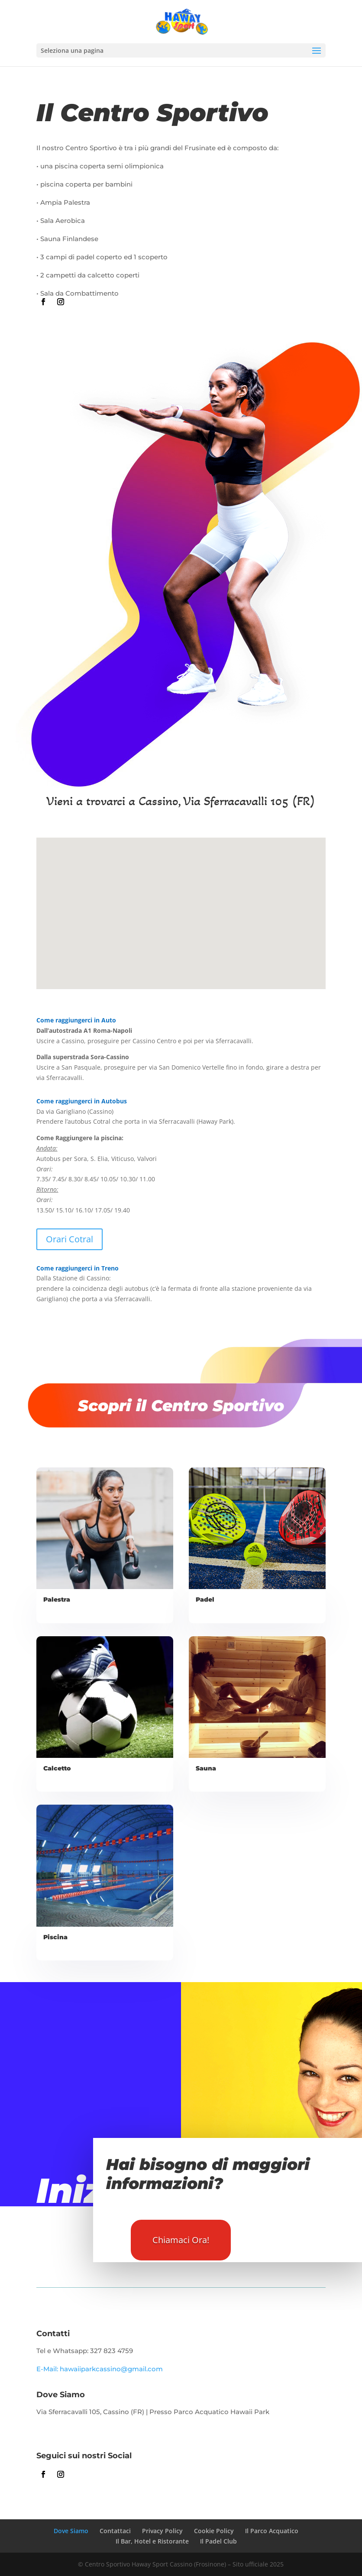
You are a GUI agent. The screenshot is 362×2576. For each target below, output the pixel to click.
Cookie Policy (214, 2531)
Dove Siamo (71, 2531)
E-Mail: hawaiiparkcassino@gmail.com (99, 2369)
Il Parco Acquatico (271, 2531)
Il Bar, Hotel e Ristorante (152, 2541)
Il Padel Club (218, 2541)
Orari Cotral (69, 1239)
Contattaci (115, 2531)
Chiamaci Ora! (180, 2240)
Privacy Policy (162, 2531)
